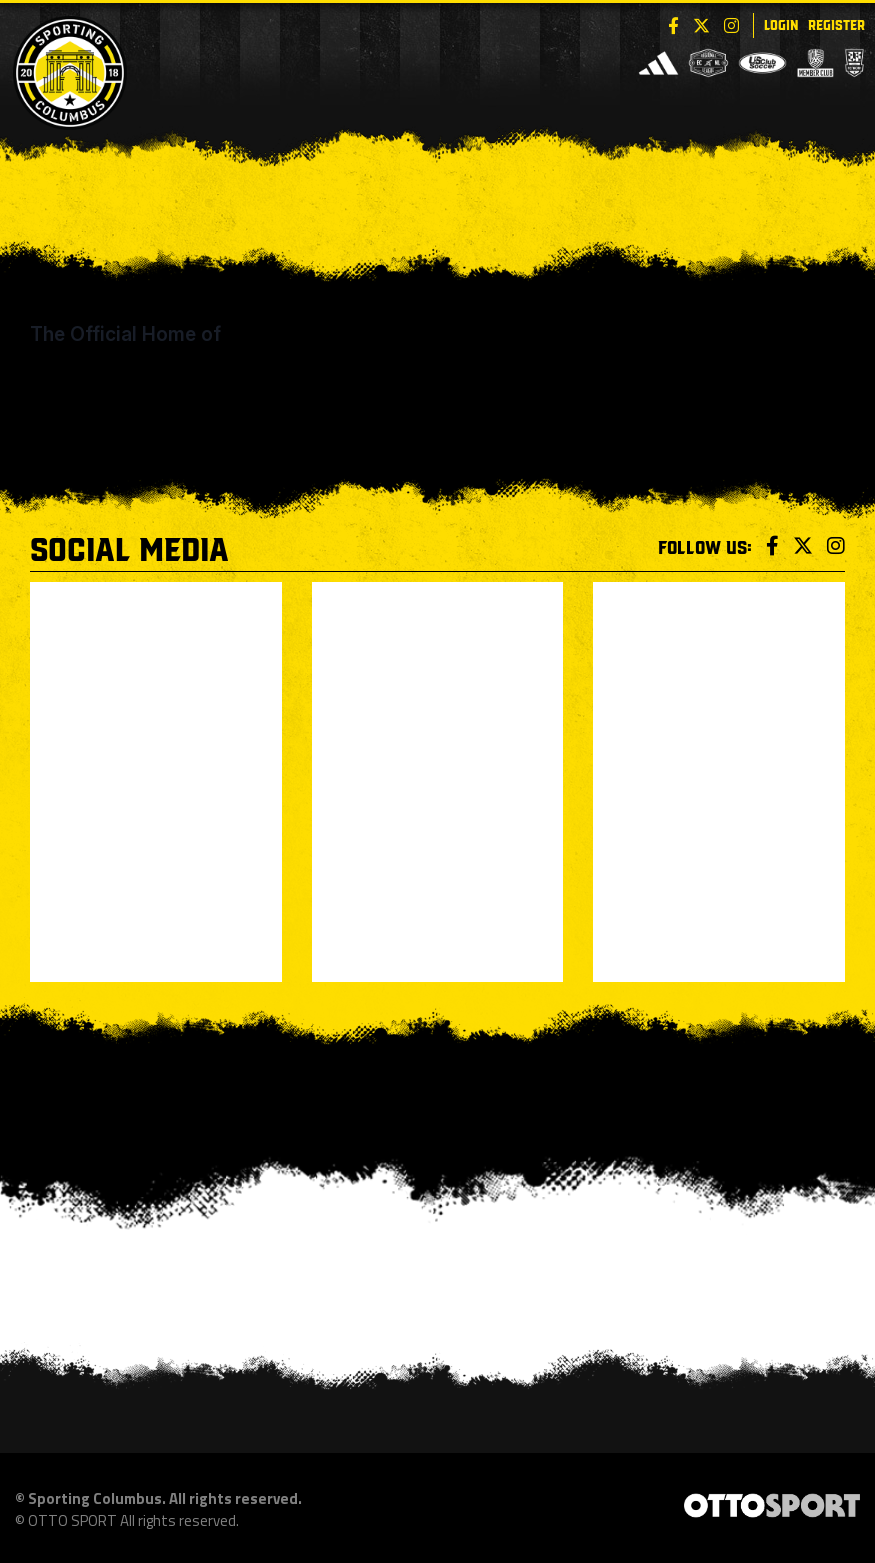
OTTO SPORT (72, 1520)
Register (836, 23)
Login (781, 23)
